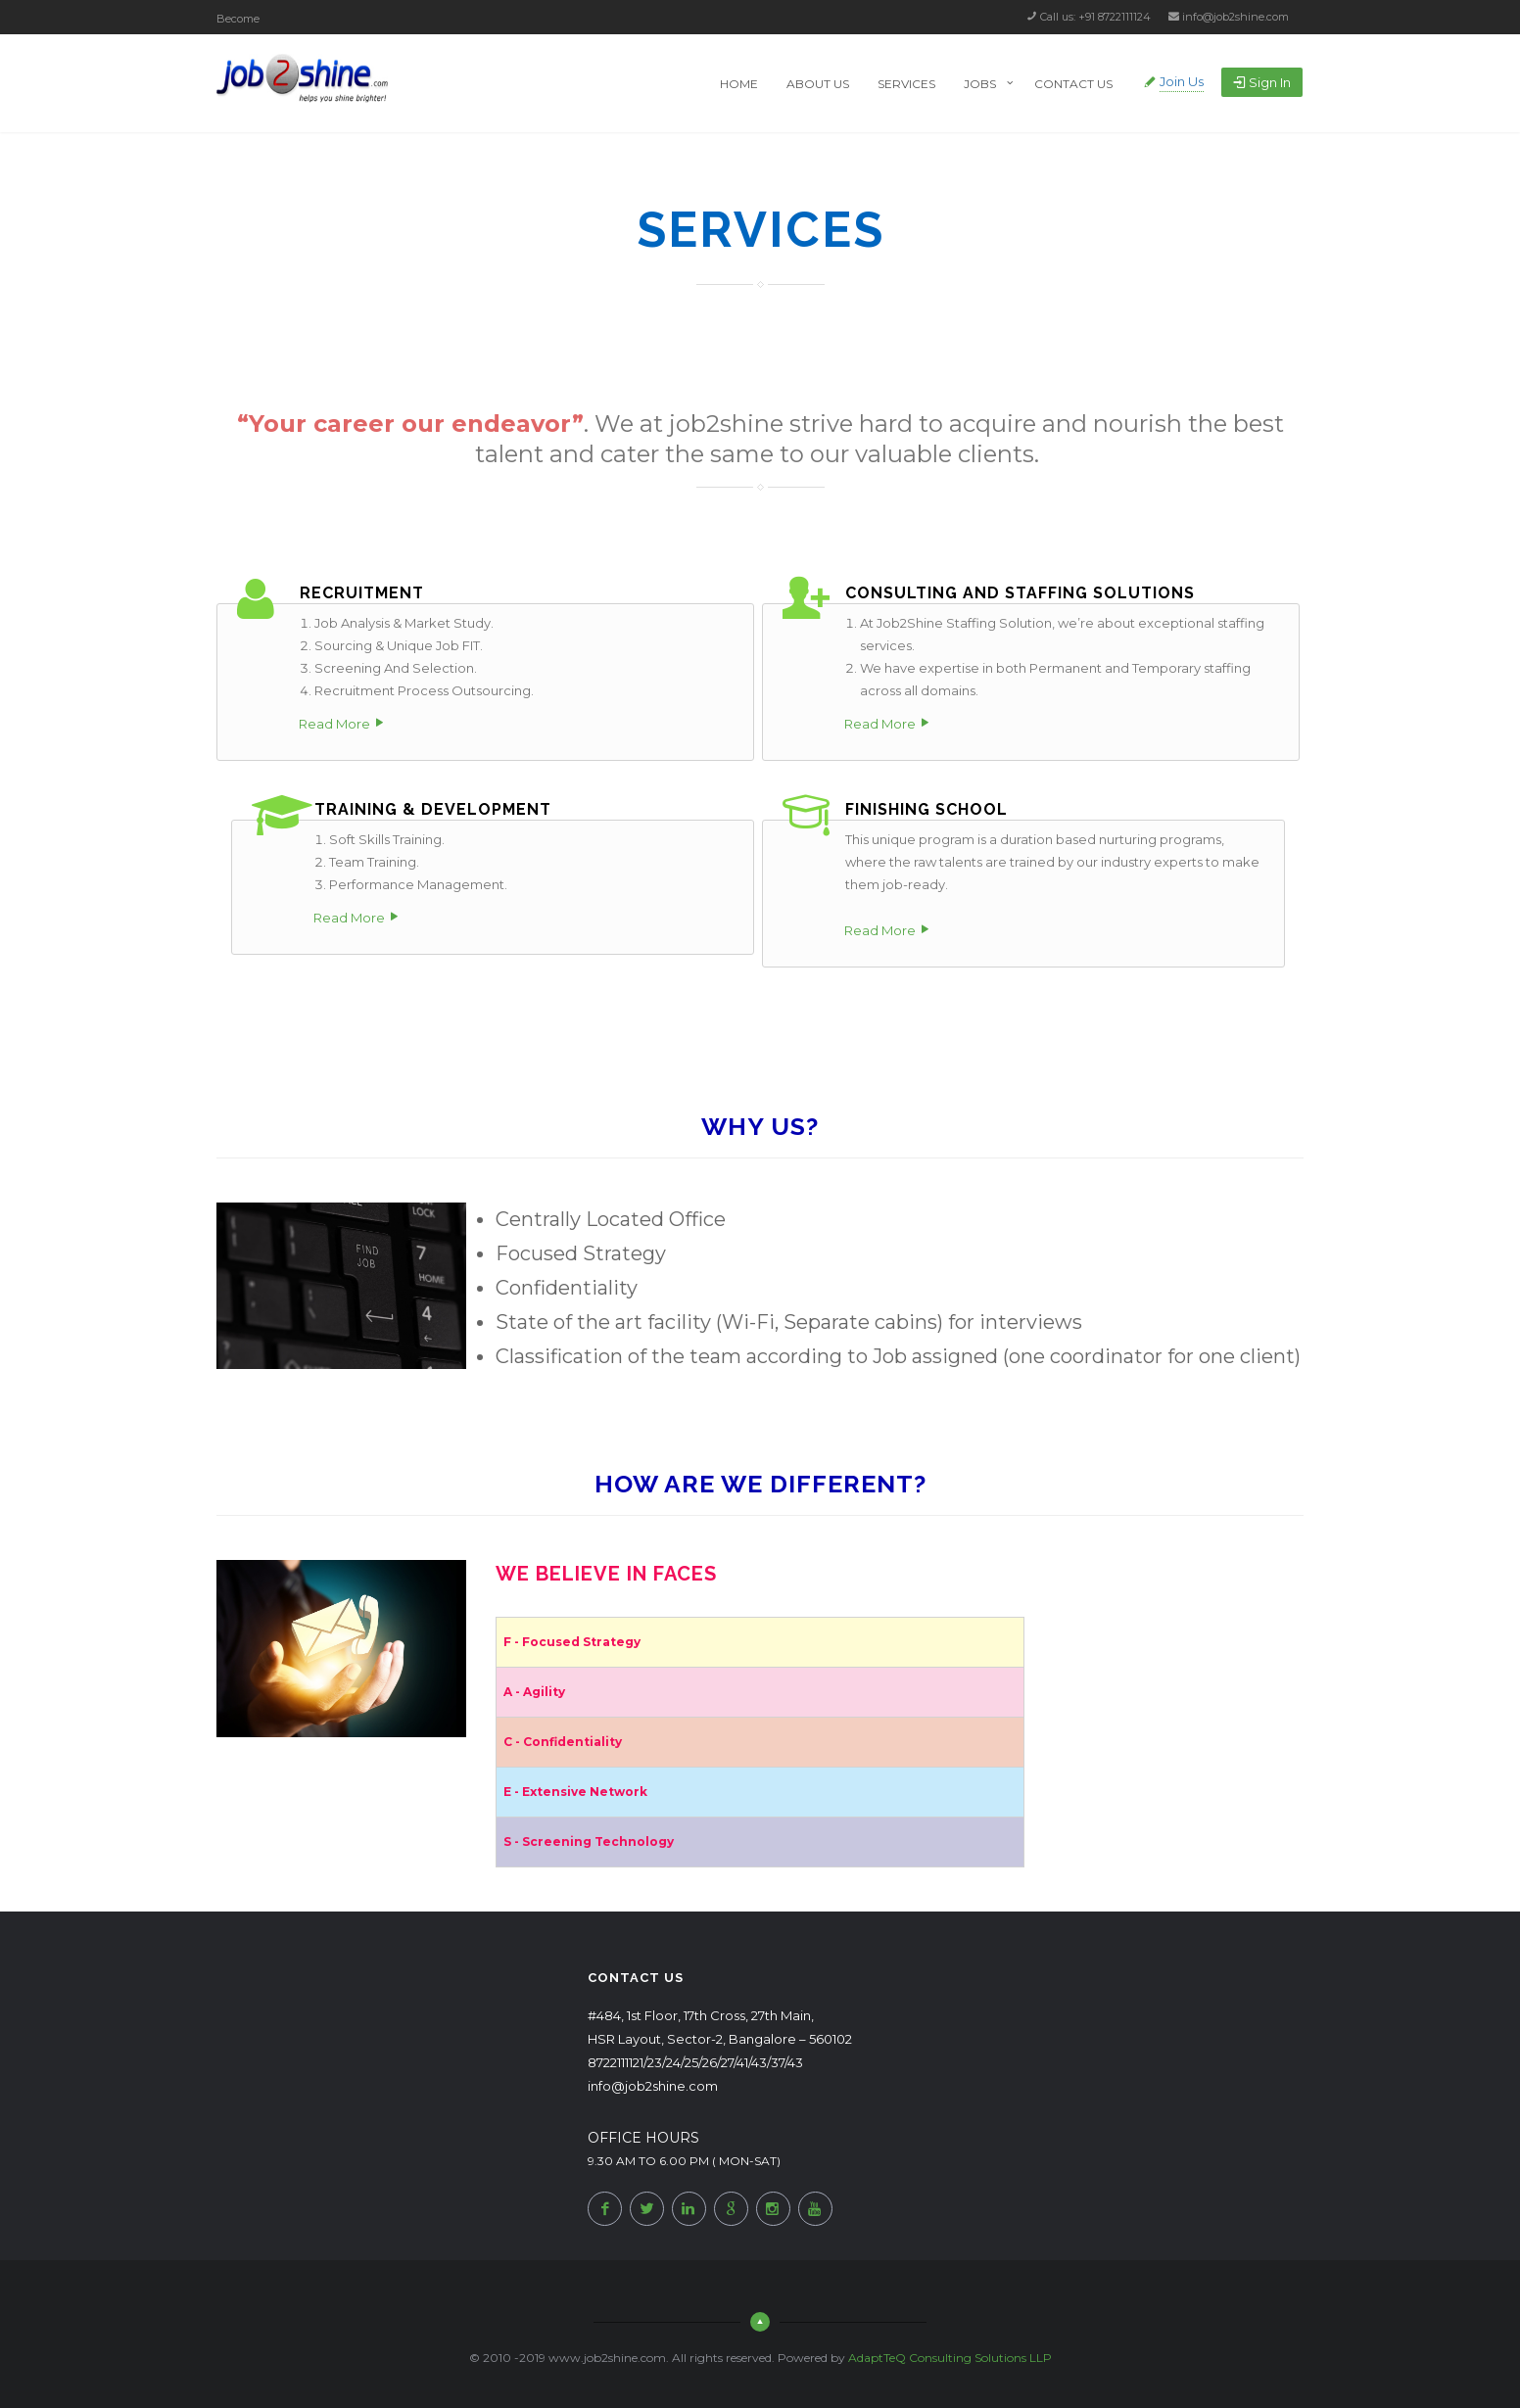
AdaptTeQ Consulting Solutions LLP (950, 2357)
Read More (334, 724)
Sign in (1262, 82)
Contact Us (1073, 83)
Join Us (1182, 81)
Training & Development (432, 809)
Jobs (980, 83)
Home (739, 83)
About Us (817, 83)
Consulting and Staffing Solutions (1020, 593)
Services (906, 83)
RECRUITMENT (362, 593)
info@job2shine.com (1235, 17)
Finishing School (926, 809)
